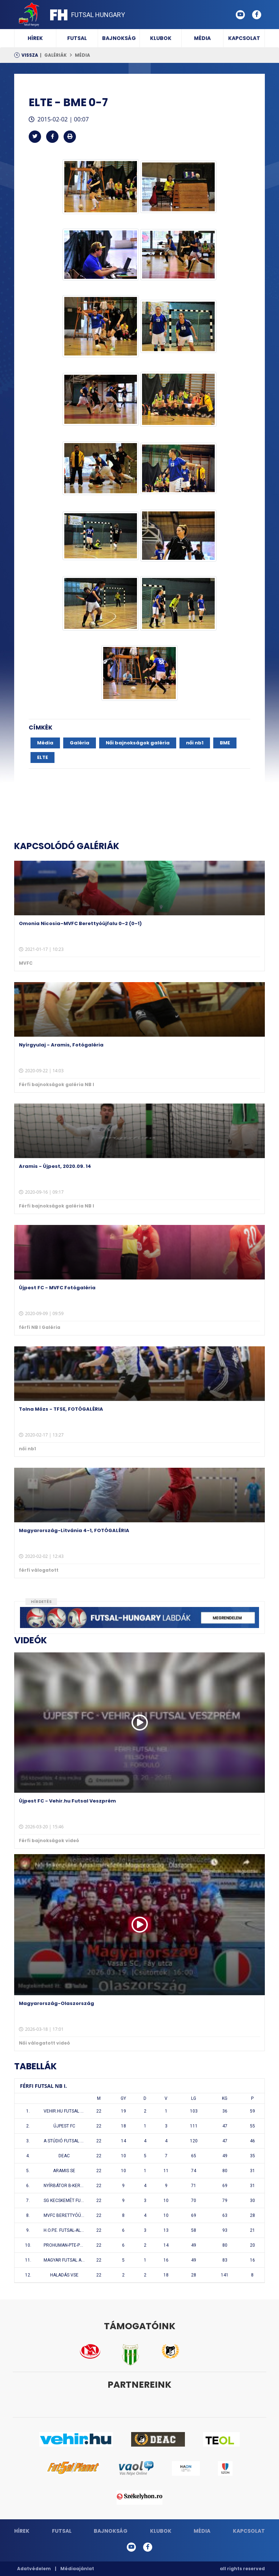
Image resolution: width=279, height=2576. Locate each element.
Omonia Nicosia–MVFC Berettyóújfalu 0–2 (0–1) (80, 923)
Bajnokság (119, 38)
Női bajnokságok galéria (138, 742)
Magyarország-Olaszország (56, 2003)
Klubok (160, 38)
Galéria (79, 742)
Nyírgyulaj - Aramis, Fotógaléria (61, 1044)
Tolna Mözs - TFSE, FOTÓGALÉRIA (61, 1409)
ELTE (42, 757)
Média (202, 38)
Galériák (55, 55)
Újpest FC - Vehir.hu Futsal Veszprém (67, 1800)
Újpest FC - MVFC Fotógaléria (57, 1287)
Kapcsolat (244, 38)
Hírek (35, 38)
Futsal (77, 38)
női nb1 (194, 742)
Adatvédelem (34, 2568)
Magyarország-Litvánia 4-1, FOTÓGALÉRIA (74, 1530)
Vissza (29, 55)
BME (225, 742)
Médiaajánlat (77, 2568)
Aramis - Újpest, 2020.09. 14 (55, 1166)
